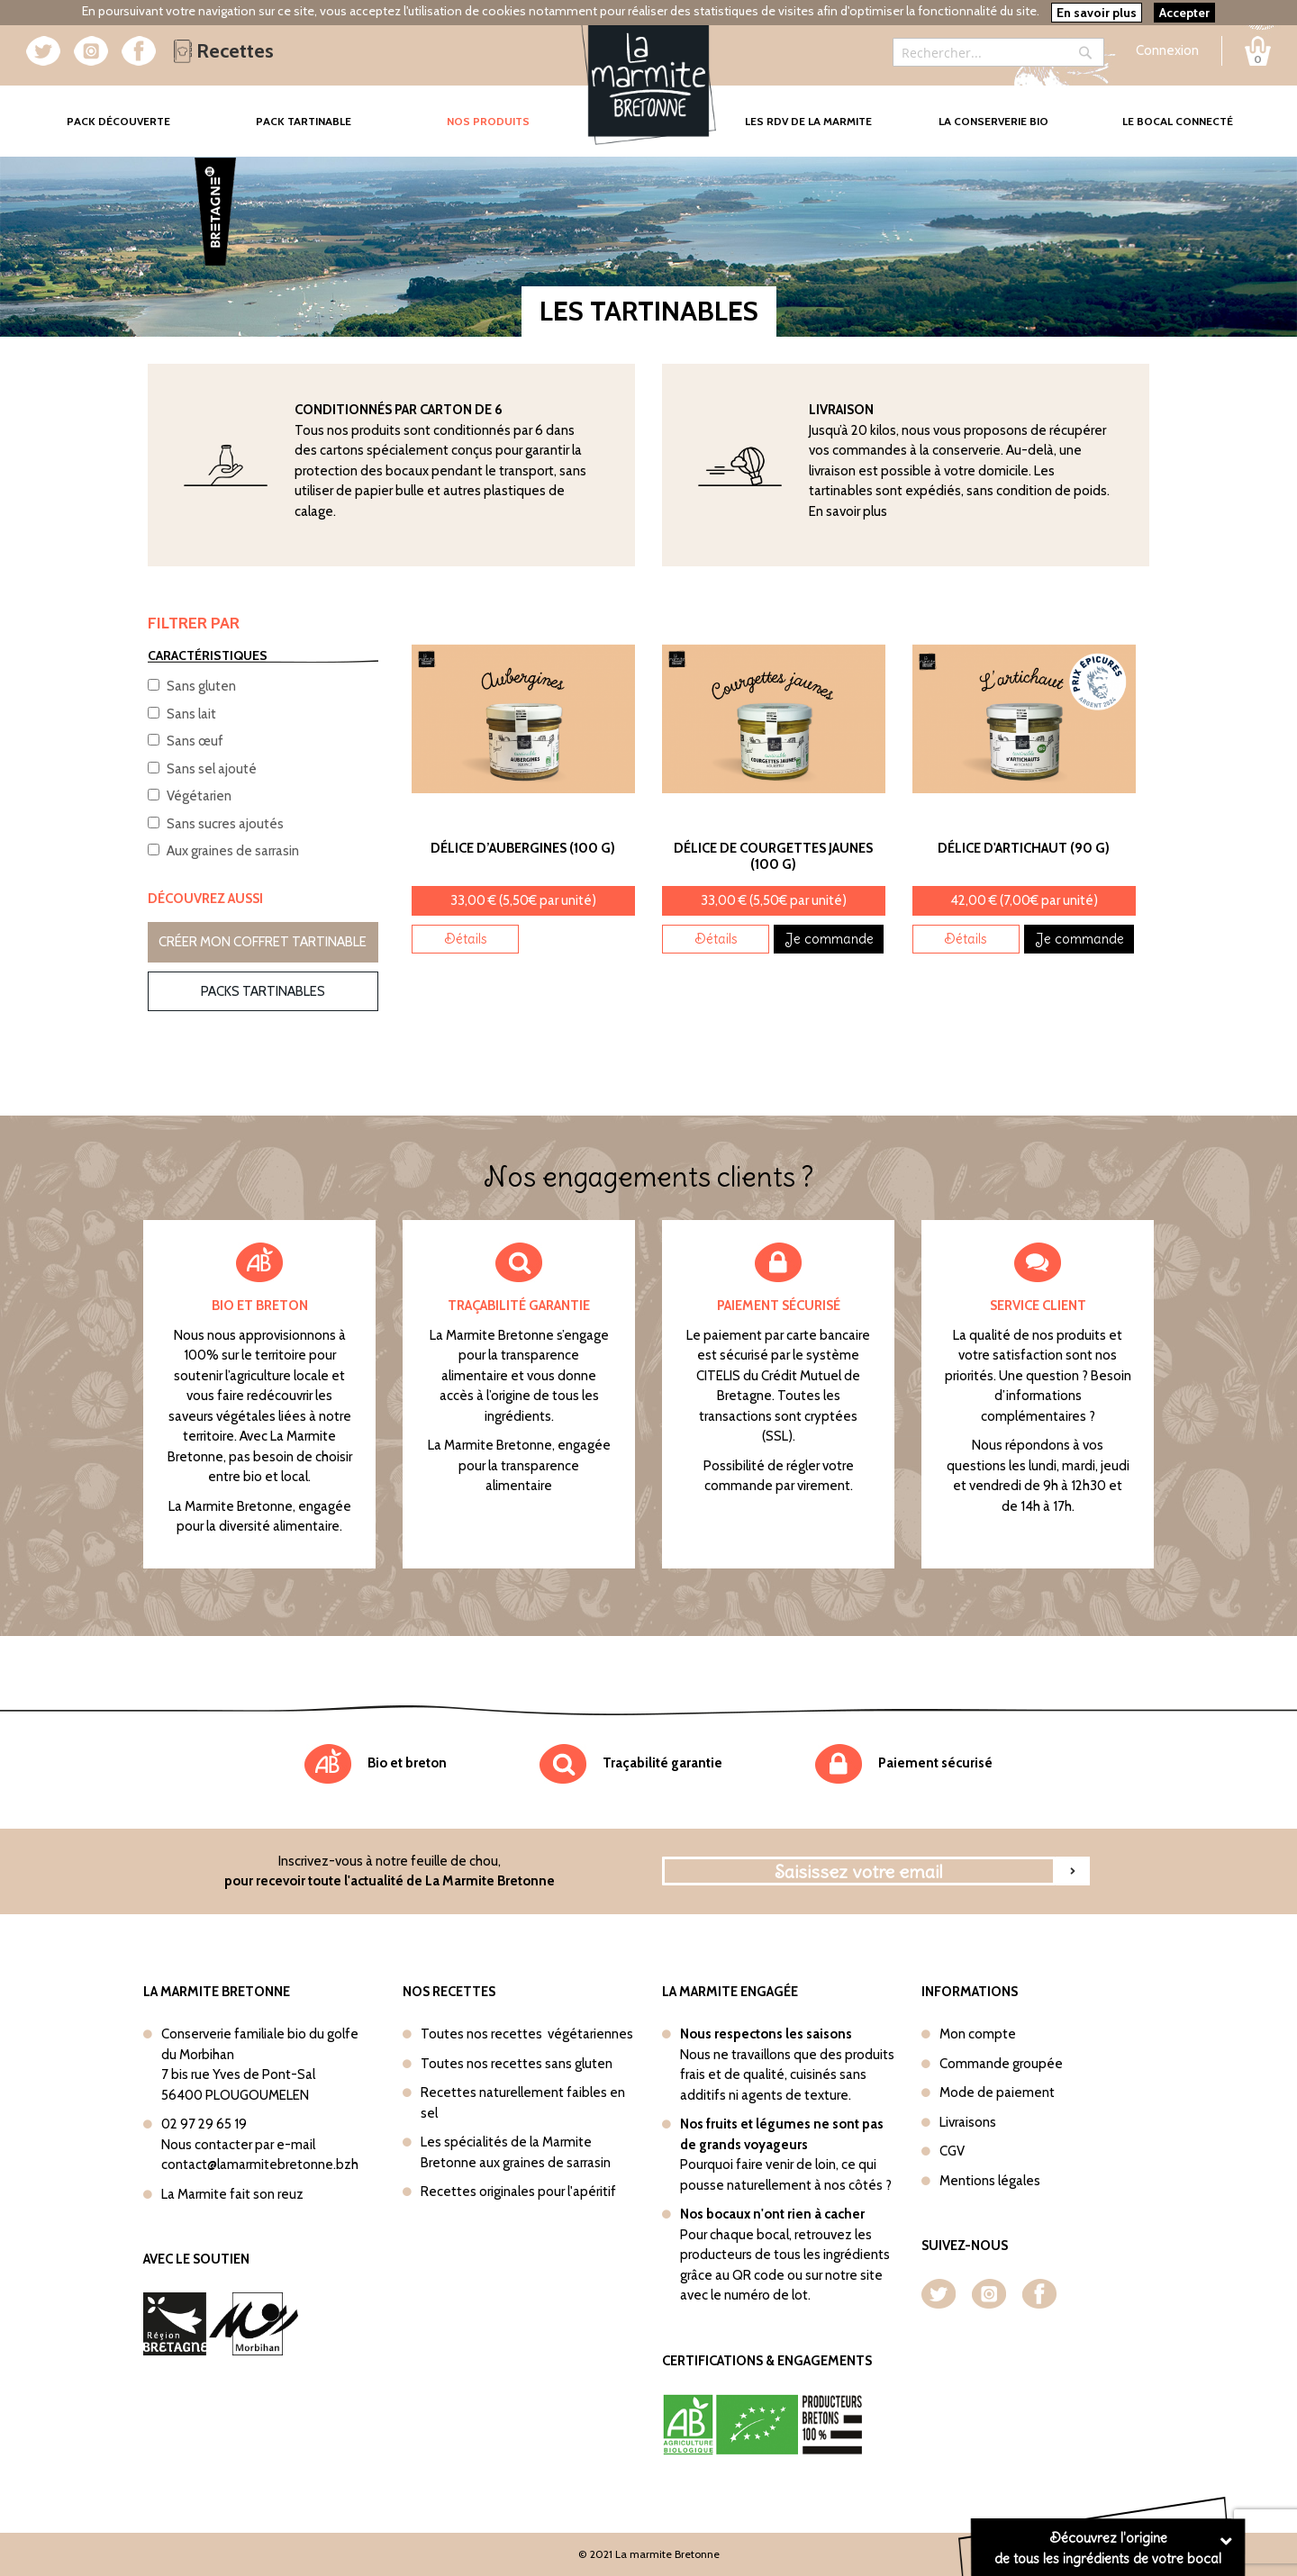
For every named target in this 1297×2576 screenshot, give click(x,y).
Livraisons (967, 2122)
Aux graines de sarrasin (233, 851)
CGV (952, 2151)
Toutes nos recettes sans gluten (516, 2064)
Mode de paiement (997, 2092)
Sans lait (191, 714)
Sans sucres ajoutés (225, 824)
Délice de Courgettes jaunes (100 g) (773, 856)
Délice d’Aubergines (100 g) (523, 848)
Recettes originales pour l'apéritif (518, 2191)
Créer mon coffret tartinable (263, 942)
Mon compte (977, 2034)
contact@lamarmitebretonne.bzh (259, 2164)
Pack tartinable (303, 121)
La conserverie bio (993, 121)
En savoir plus (848, 511)
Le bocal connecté (1177, 121)
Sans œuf (195, 741)
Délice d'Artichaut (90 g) (1024, 848)
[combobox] (998, 52)
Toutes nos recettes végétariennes (527, 2034)
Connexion (1167, 50)
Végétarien (199, 796)
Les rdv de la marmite (808, 121)
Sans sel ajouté (212, 769)
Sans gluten (201, 686)
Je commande (829, 938)
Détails (465, 938)
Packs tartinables (263, 991)
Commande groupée (1001, 2064)
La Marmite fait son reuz (232, 2194)
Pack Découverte (139, 108)
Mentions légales (989, 2181)
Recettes (224, 51)
